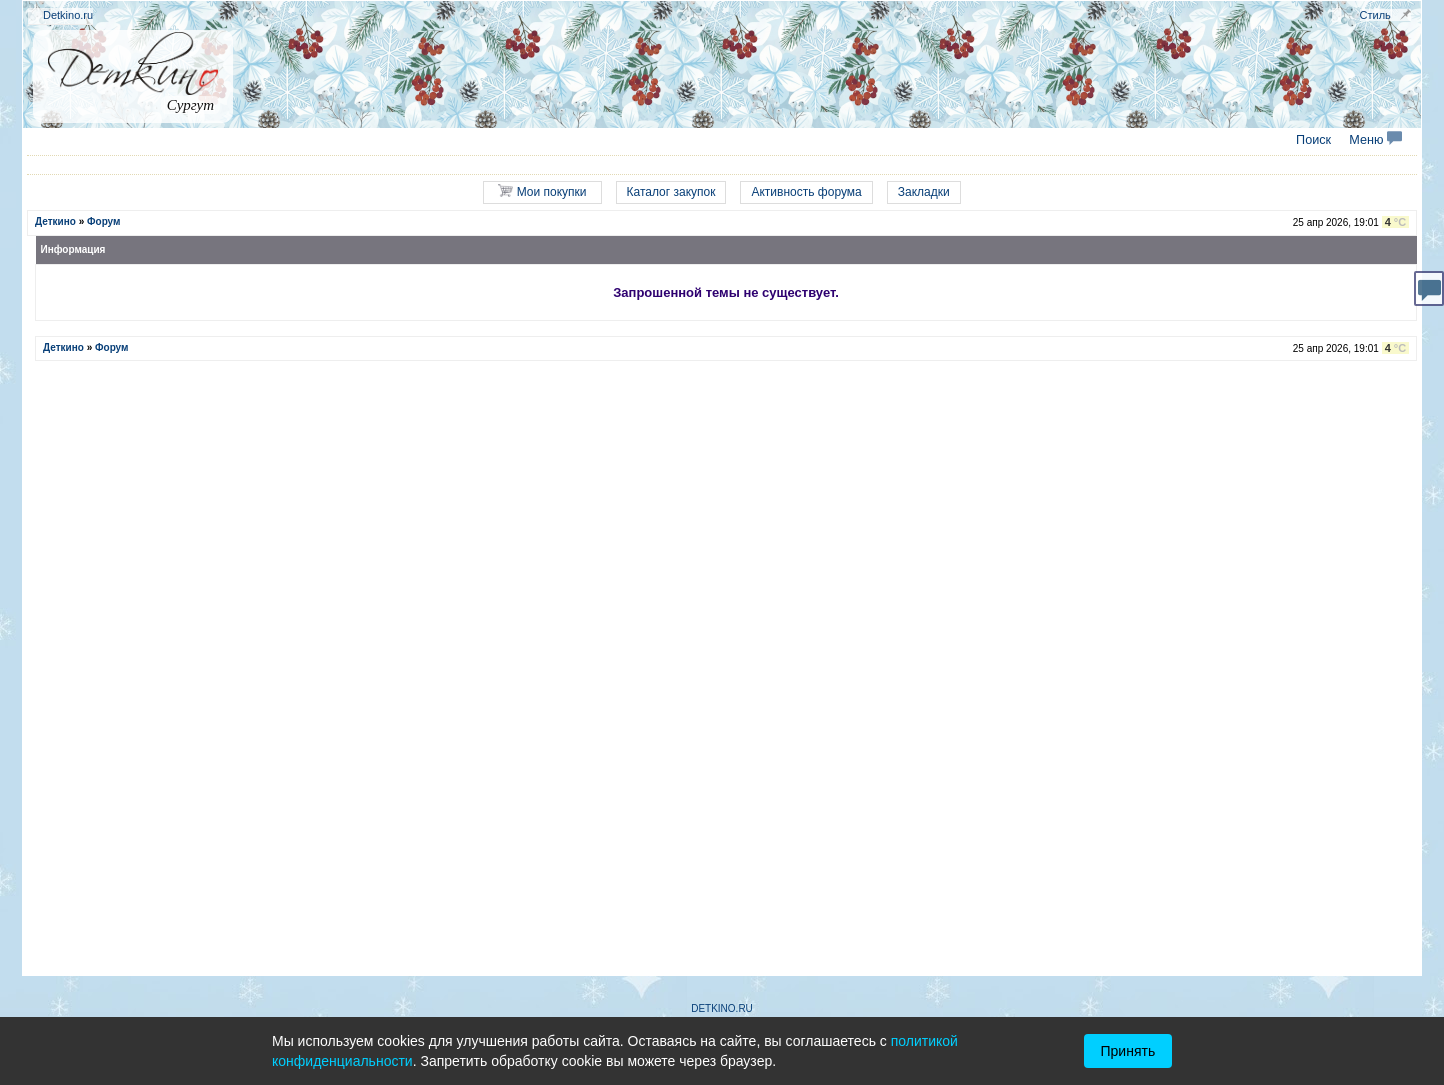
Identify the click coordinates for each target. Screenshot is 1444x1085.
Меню (1375, 140)
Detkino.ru (68, 15)
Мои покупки (542, 191)
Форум (103, 221)
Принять (1128, 1051)
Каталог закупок (671, 192)
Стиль (1375, 15)
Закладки (924, 192)
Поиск (1313, 140)
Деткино (55, 221)
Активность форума (806, 192)
